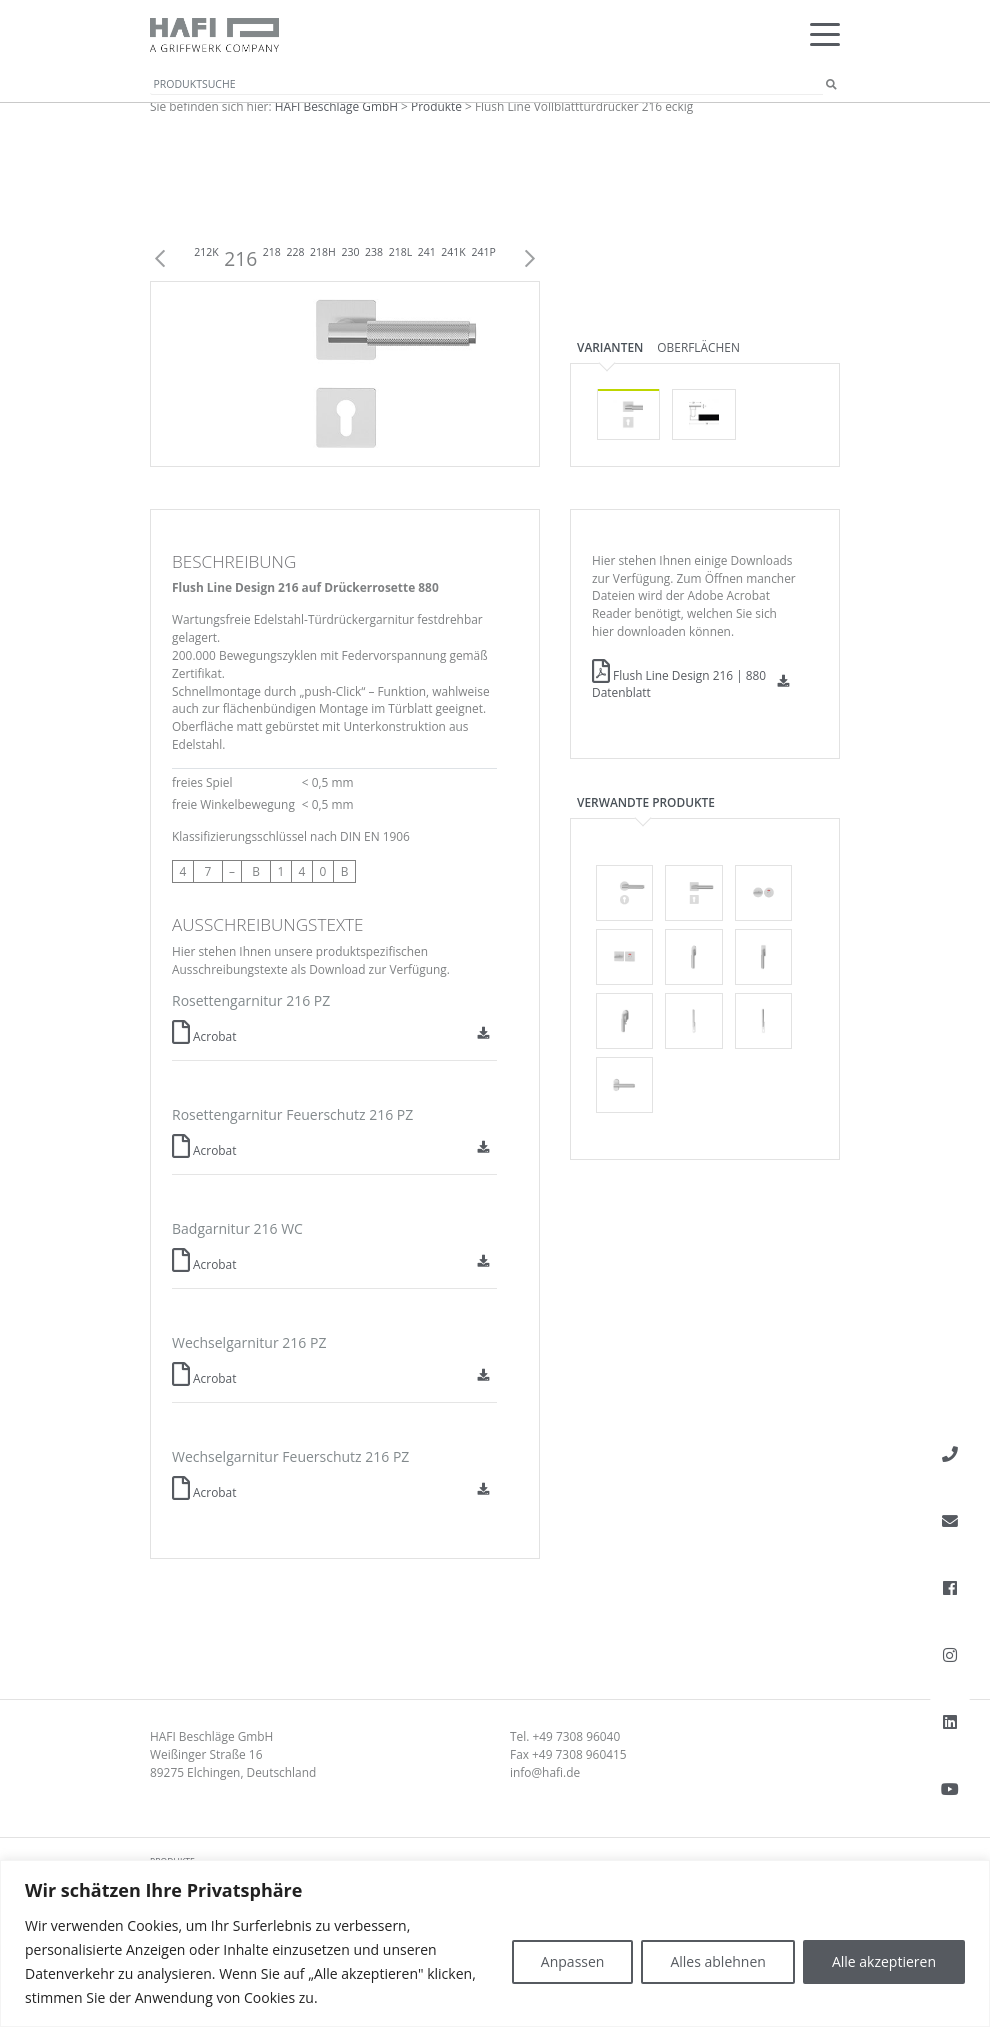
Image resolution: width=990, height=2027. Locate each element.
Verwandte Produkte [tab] (646, 802)
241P (483, 252)
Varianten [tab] (610, 347)
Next (530, 259)
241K (453, 252)
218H (323, 252)
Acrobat (204, 1036)
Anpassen (573, 1961)
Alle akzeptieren (884, 1961)
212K (206, 252)
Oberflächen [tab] (698, 347)
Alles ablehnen (717, 1961)
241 (427, 252)
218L (401, 252)
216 (240, 258)
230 (350, 252)
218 (272, 252)
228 (295, 252)
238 (374, 252)
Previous (160, 259)
